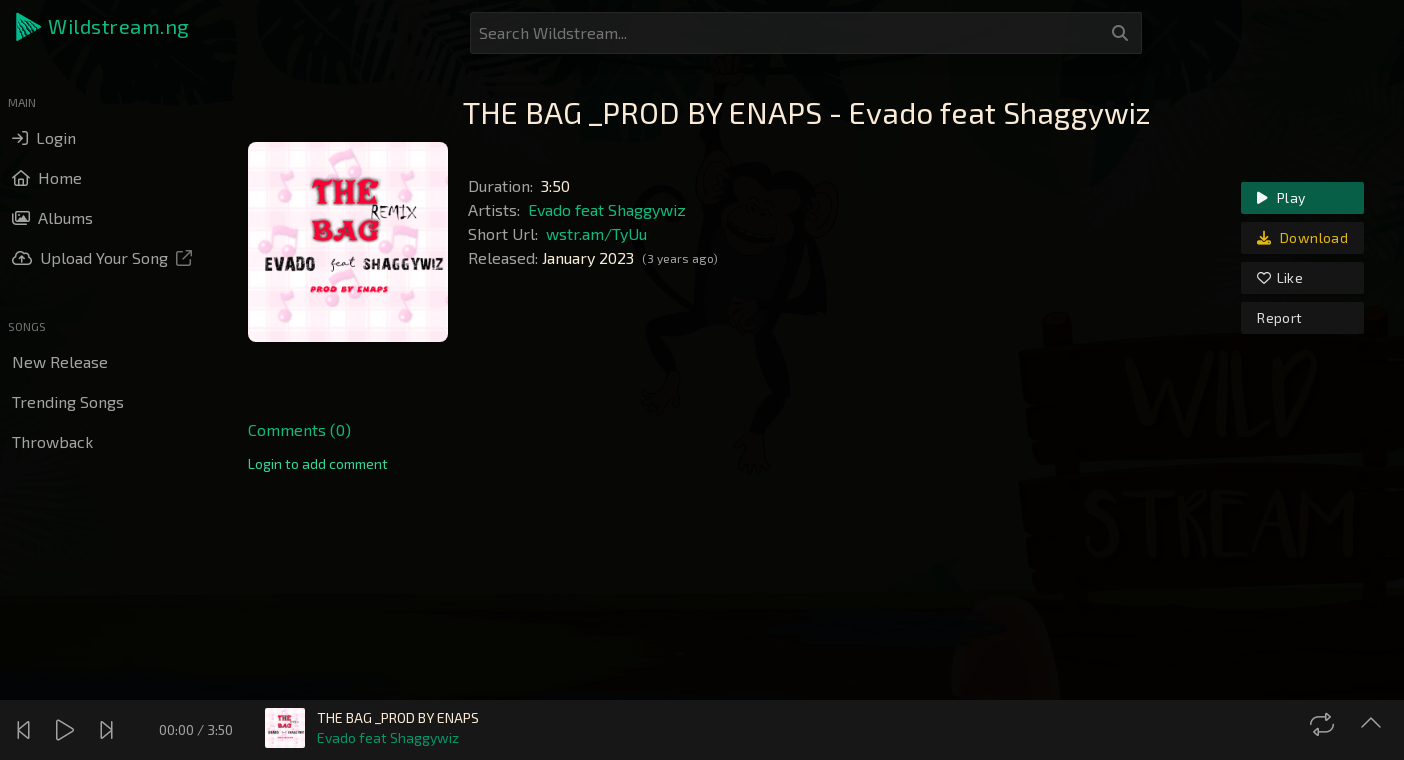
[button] (104, 27)
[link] (318, 464)
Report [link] (1279, 317)
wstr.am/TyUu (596, 233)
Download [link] (1302, 237)
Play (1281, 197)
